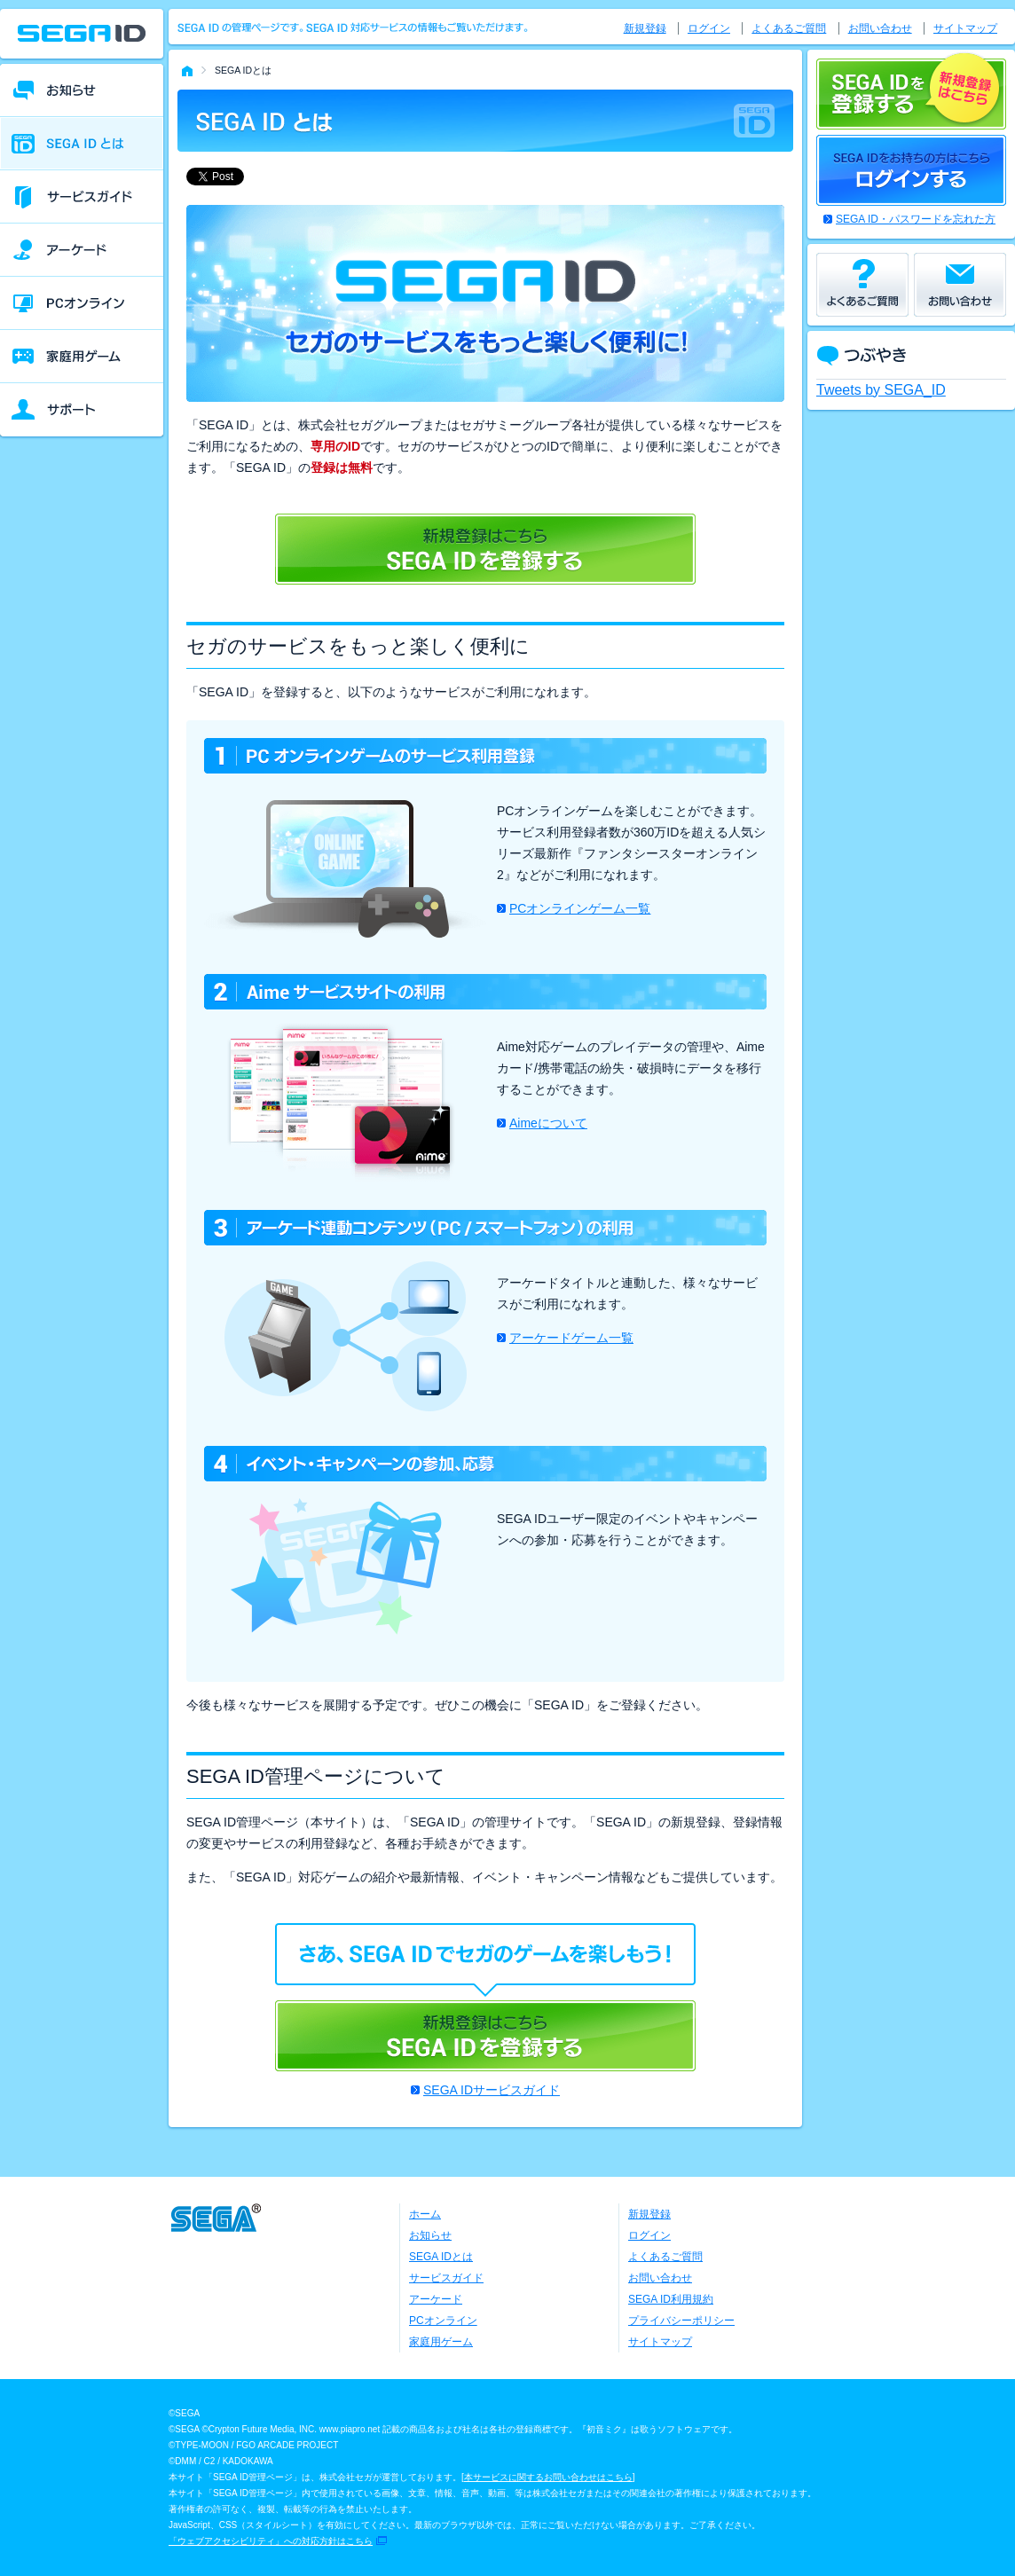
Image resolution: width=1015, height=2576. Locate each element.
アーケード (435, 2299)
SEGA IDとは (441, 2256)
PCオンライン (443, 2320)
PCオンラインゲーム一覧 (579, 908)
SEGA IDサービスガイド (491, 2090)
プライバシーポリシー (681, 2320)
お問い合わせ (880, 28)
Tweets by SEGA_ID (881, 389)
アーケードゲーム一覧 (571, 1338)
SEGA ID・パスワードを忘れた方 (915, 219)
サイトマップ (965, 28)
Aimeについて (548, 1123)
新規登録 (645, 28)
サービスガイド (446, 2278)
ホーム (425, 2214)
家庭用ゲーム (441, 2342)
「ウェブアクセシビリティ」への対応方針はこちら (271, 2541)
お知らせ (430, 2235)
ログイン (709, 28)
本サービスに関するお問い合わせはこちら (548, 2477)
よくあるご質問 (788, 28)
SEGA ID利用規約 (670, 2299)
